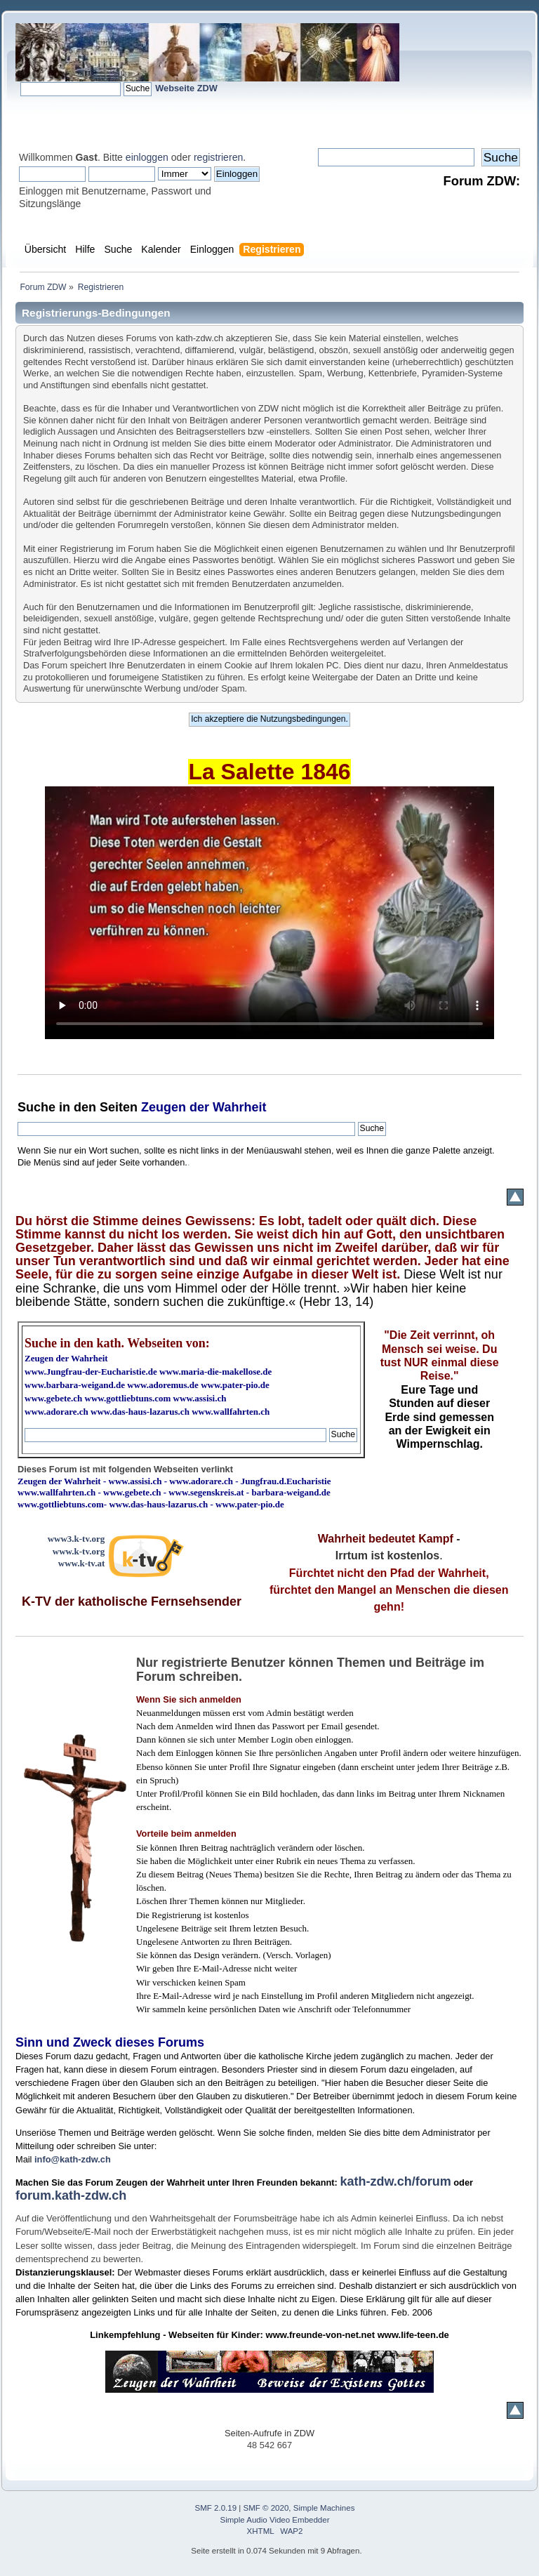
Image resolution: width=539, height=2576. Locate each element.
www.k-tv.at (81, 1563)
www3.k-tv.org (76, 1538)
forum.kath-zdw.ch (70, 2195)
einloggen (147, 157)
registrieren (218, 157)
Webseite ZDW (186, 88)
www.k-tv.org (79, 1551)
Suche (36, 1107)
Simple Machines (324, 2508)
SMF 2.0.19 (216, 2508)
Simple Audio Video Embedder (275, 2520)
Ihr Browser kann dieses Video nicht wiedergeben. (269, 912)
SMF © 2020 (266, 2508)
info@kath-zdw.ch (72, 2159)
